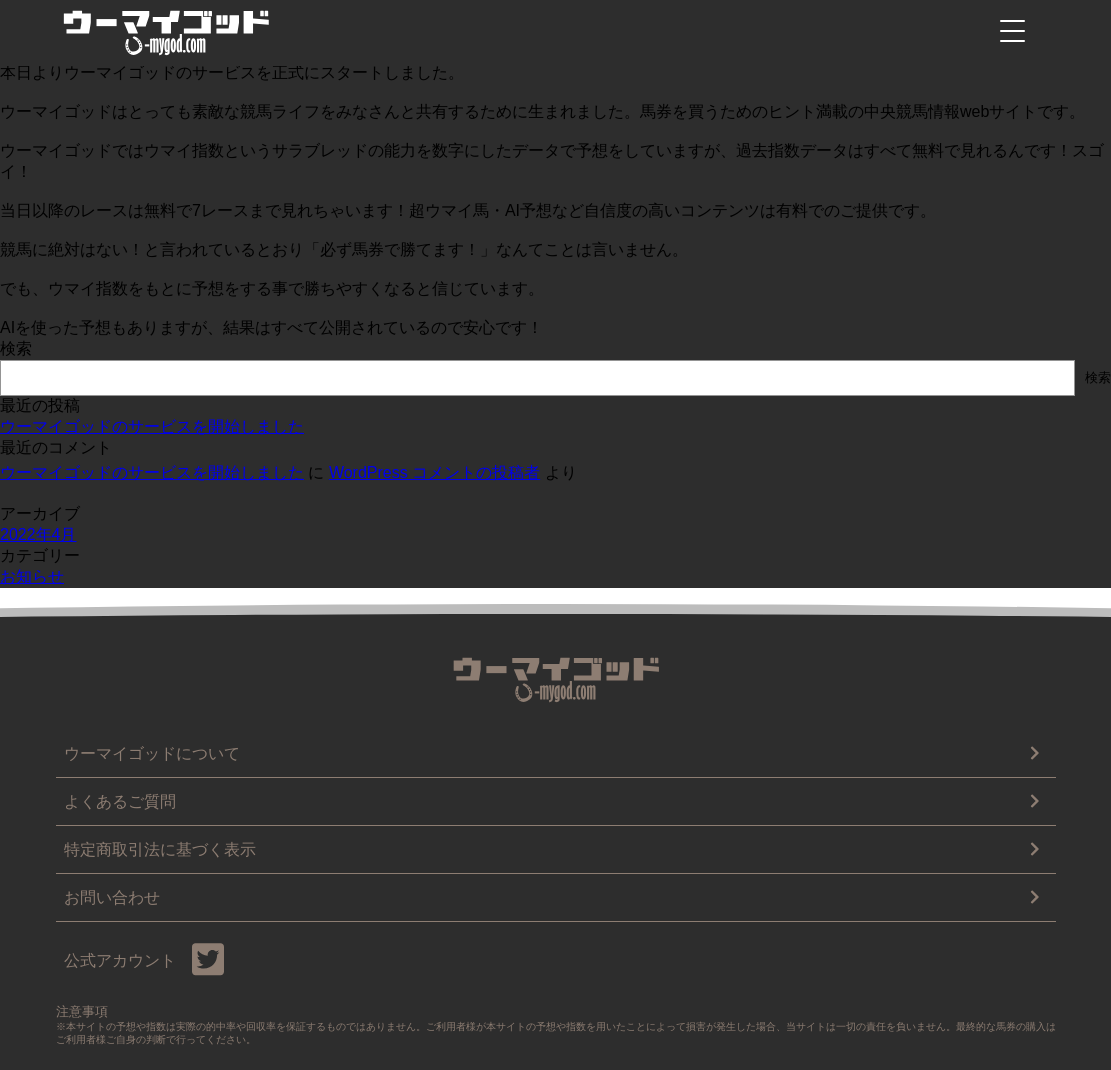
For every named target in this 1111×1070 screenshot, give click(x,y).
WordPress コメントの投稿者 (434, 472)
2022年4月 (38, 534)
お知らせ (32, 576)
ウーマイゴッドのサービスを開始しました (152, 426)
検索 (16, 348)
